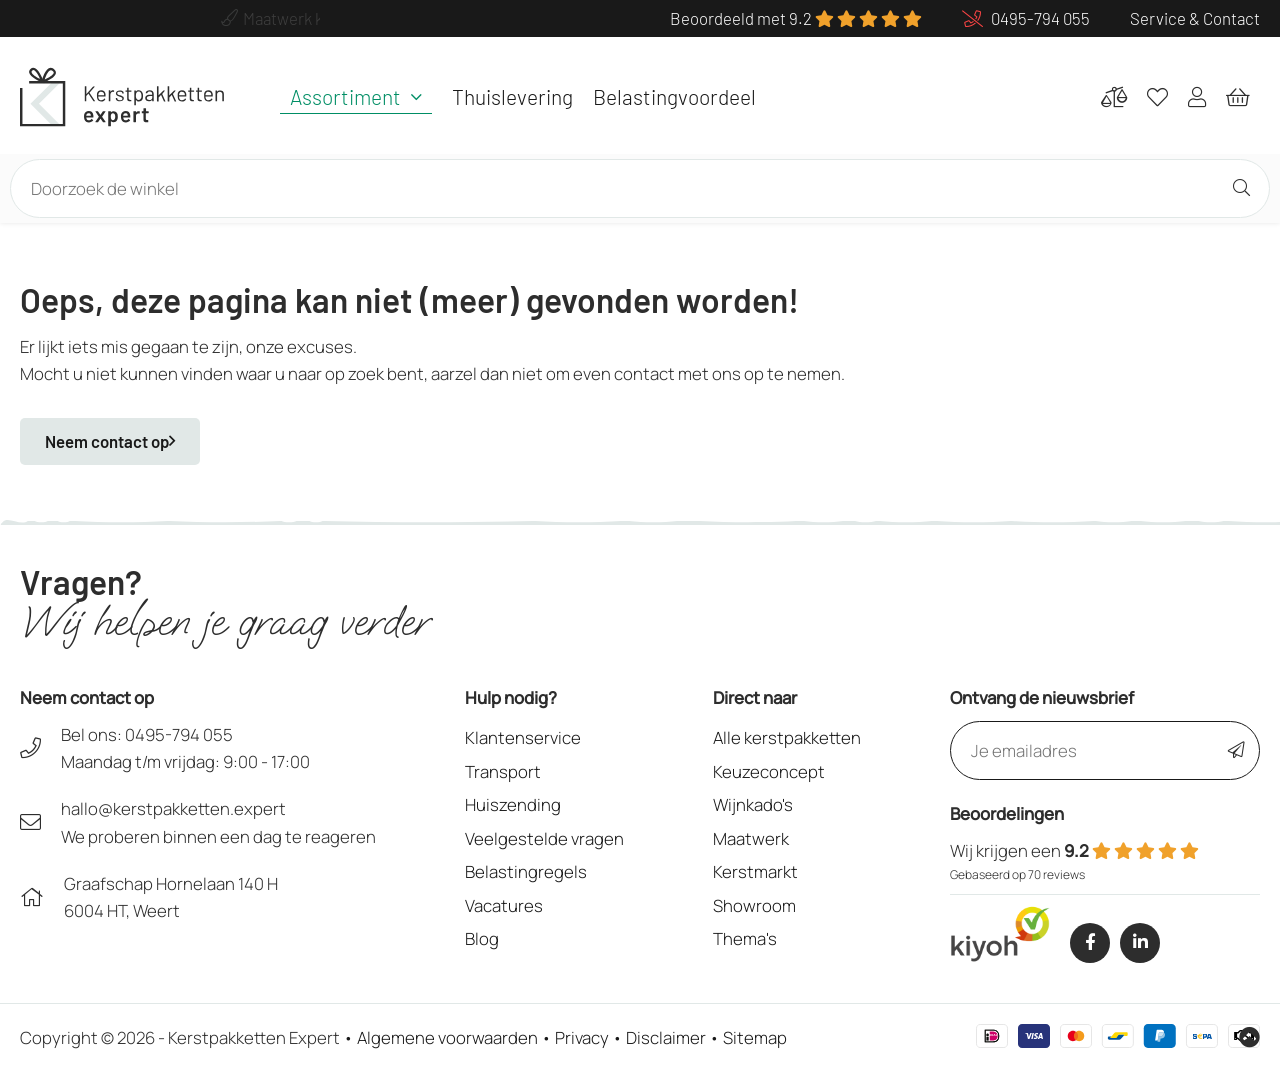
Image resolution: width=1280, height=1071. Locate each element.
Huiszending (513, 804)
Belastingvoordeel (674, 96)
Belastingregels (526, 871)
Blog (482, 938)
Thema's (745, 938)
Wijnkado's (753, 804)
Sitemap (755, 1037)
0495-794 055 (179, 734)
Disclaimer (666, 1037)
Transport (503, 771)
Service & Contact (1195, 18)
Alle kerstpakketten (787, 737)
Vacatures (504, 905)
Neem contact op (110, 441)
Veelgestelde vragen (544, 838)
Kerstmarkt (755, 871)
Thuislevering (512, 96)
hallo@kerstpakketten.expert (173, 808)
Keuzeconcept (769, 771)
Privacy (582, 1037)
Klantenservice (523, 737)
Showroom (754, 905)
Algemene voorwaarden (447, 1037)
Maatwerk (751, 838)
